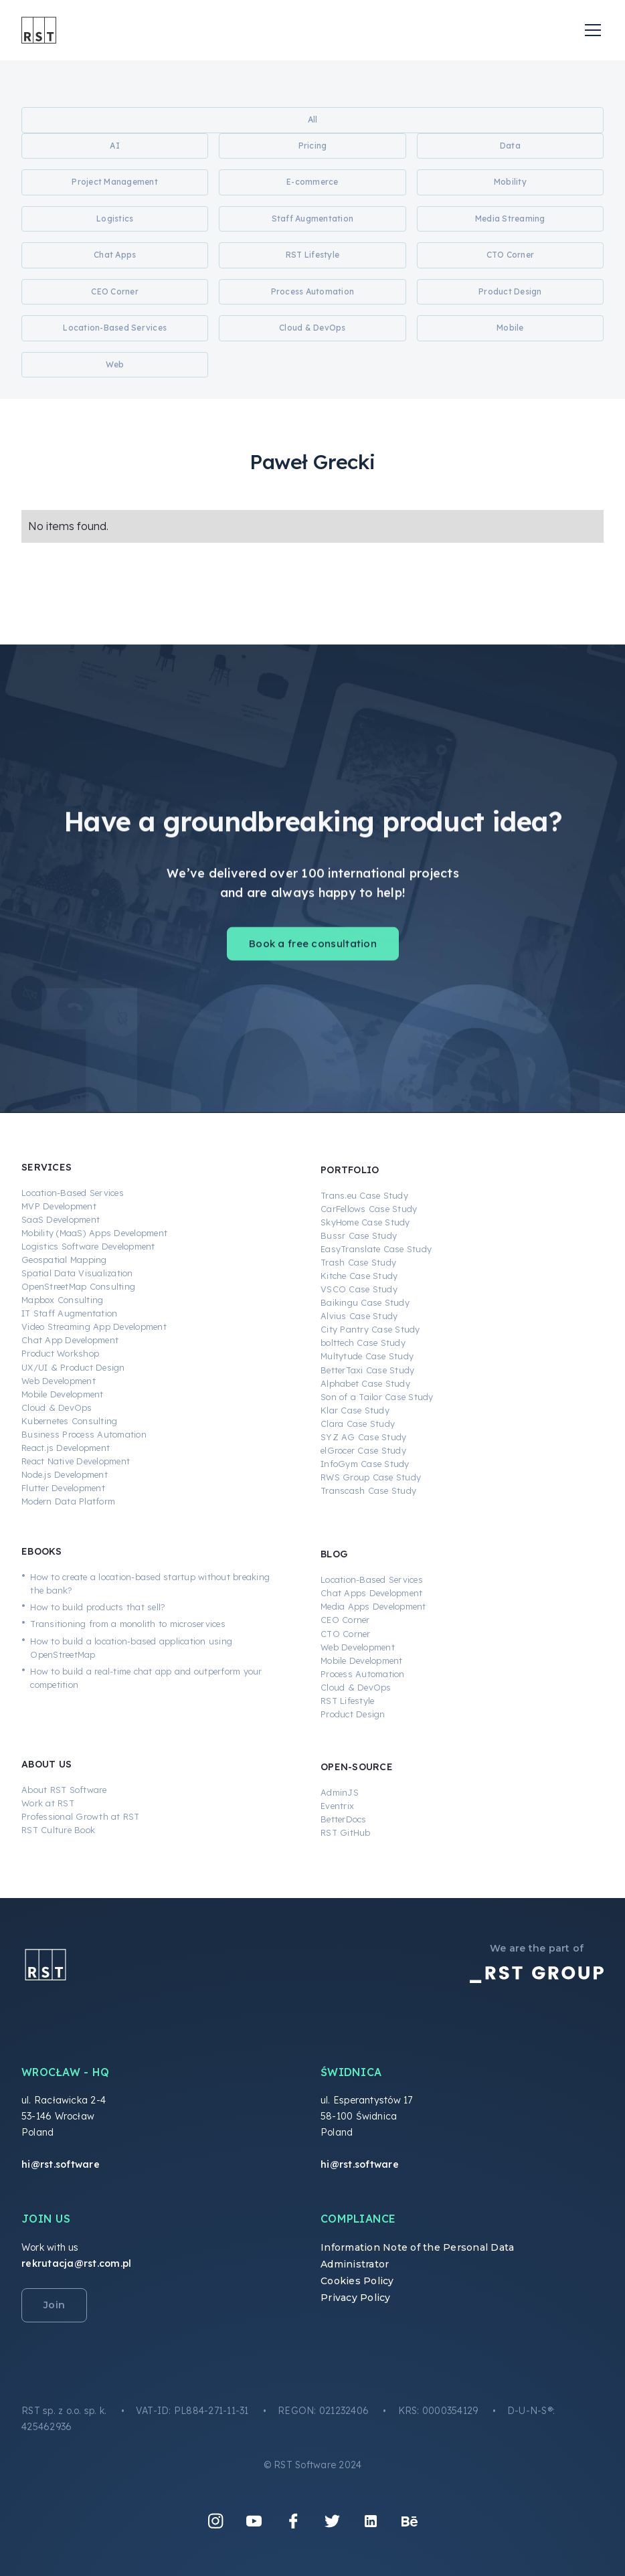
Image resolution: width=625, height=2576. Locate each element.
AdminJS (340, 1792)
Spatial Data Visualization (77, 1273)
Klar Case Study (355, 1410)
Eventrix (337, 1805)
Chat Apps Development (371, 1592)
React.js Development (65, 1447)
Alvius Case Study (359, 1315)
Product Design (353, 1714)
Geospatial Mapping (64, 1259)
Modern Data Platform (68, 1501)
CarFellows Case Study (369, 1208)
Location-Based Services (72, 1192)
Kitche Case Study (359, 1275)
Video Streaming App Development (94, 1326)
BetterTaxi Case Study (367, 1370)
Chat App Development (69, 1340)
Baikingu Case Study (365, 1302)
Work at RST (47, 1803)
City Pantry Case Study (370, 1329)
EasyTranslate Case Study (376, 1248)
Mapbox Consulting (62, 1299)
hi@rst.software (60, 2164)
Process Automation (363, 1673)
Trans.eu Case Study (364, 1195)
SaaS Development (60, 1219)
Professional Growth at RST (80, 1816)
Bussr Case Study (359, 1235)
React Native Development (75, 1461)
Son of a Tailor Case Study (377, 1396)
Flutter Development (63, 1487)
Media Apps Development (373, 1606)
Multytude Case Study (367, 1356)
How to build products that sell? (97, 1607)
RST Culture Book (58, 1829)
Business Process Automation (84, 1434)
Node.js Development (64, 1474)
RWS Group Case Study (371, 1477)
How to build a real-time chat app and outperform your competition (146, 1678)
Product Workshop (60, 1353)
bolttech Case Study (363, 1342)
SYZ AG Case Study (363, 1437)
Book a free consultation (313, 952)
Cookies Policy (357, 2281)
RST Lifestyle (347, 1700)
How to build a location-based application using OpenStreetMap (131, 1648)
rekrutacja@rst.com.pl (76, 2263)
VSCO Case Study (359, 1289)
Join (54, 2305)
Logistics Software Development (88, 1246)
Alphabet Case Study (365, 1383)
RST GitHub (346, 1832)
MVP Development (58, 1206)
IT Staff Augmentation (69, 1313)
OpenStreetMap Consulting (78, 1286)
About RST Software (64, 1789)
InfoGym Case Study (365, 1463)
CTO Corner (346, 1633)
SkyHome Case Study (365, 1222)
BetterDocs (344, 1819)
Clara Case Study (358, 1423)
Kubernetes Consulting (69, 1420)
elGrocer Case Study (363, 1450)
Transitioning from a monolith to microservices (128, 1623)
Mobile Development (62, 1394)
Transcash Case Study (368, 1490)
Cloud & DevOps (56, 1407)
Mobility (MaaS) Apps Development (94, 1232)
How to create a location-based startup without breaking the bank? (150, 1583)
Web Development (58, 1380)
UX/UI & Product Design (73, 1367)
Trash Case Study (358, 1262)
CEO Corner (345, 1619)
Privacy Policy (356, 2298)
